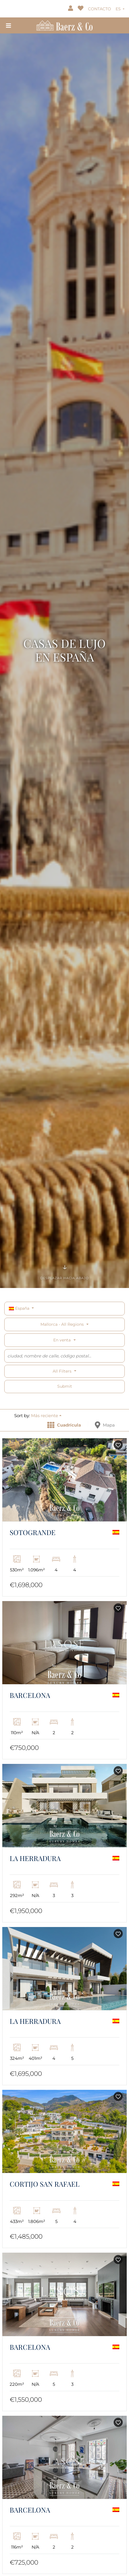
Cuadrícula (64, 1425)
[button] (46, 1415)
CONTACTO (99, 8)
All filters (63, 1371)
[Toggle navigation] (8, 25)
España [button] (19, 1308)
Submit (64, 1386)
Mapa (105, 1425)
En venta (62, 1340)
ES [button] (119, 8)
